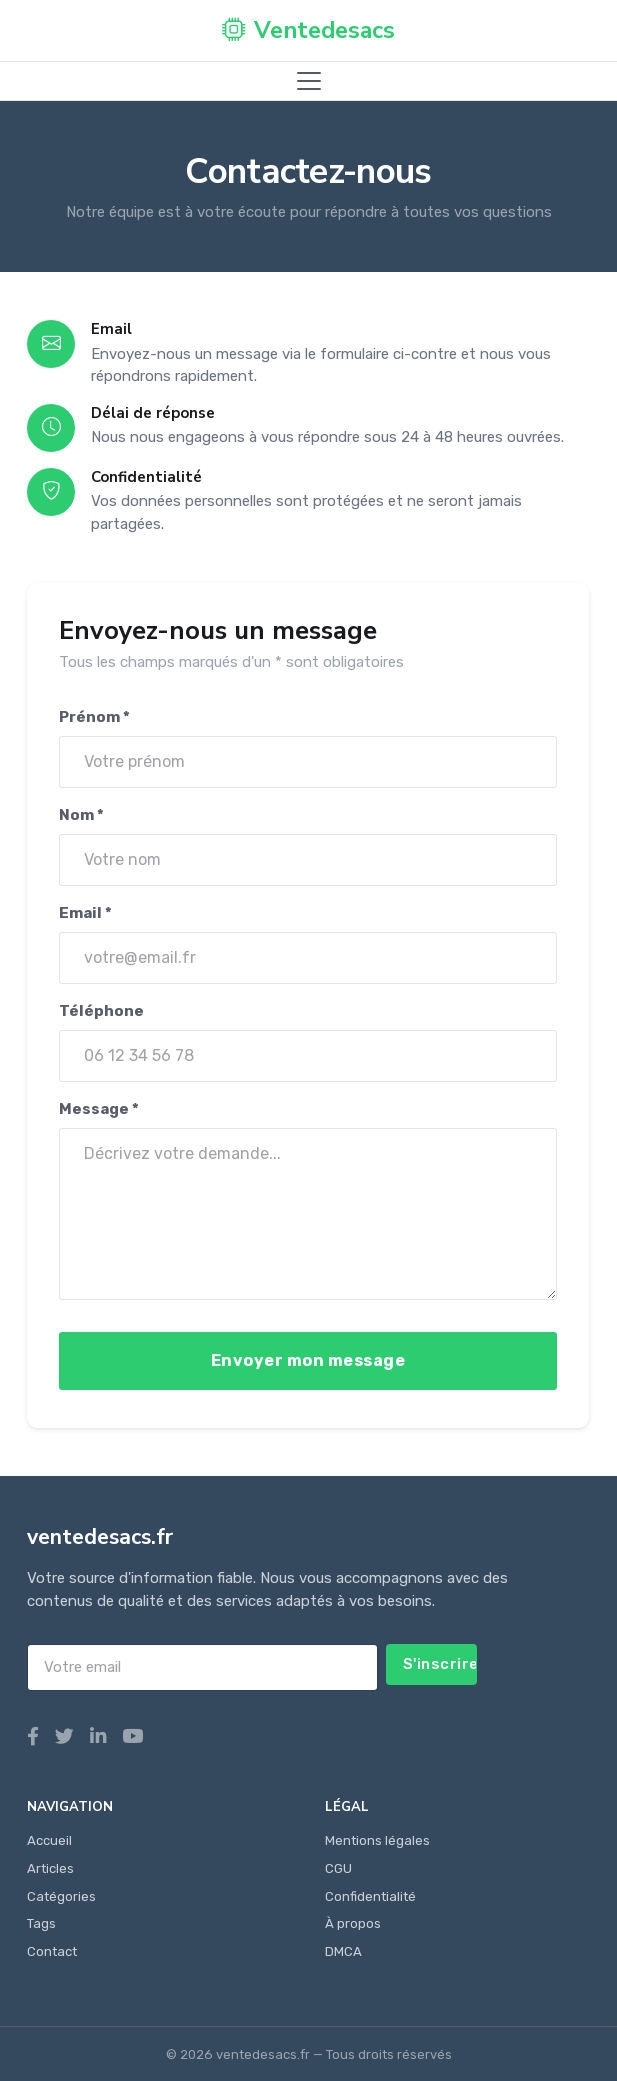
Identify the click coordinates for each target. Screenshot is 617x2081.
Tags (41, 1923)
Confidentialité (370, 1896)
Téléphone (101, 1011)
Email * (85, 913)
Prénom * (94, 717)
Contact (52, 1951)
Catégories (61, 1896)
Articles (50, 1868)
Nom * (81, 815)
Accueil (49, 1840)
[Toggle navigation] (309, 81)
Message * (99, 1109)
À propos (353, 1923)
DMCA (343, 1951)
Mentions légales (377, 1840)
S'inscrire (440, 1664)
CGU (338, 1868)
